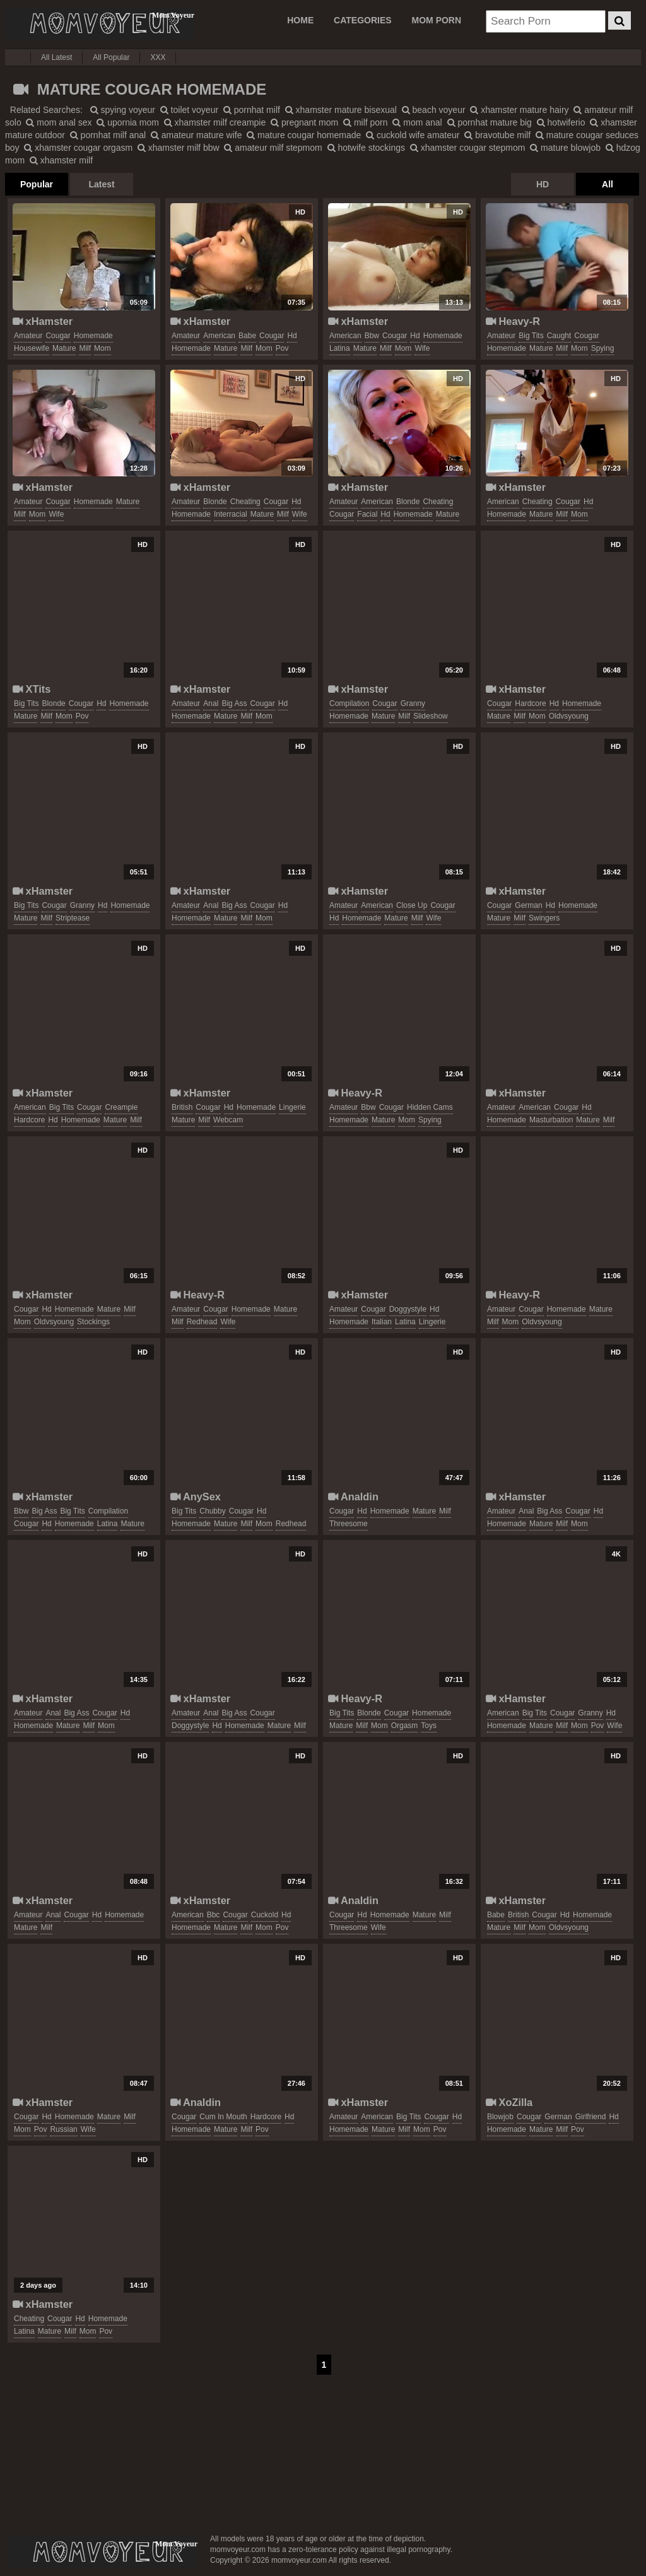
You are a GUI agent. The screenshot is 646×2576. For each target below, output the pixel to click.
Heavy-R (513, 321)
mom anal (417, 122)
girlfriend (590, 2116)
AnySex (195, 1496)
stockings (93, 1321)
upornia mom (128, 122)
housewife (31, 348)
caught (559, 335)
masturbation (551, 1119)
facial (367, 514)
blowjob (500, 2116)
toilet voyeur (189, 110)
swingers (544, 918)
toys (429, 1725)
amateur (28, 335)
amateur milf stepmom (273, 148)
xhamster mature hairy (519, 110)
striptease (73, 918)
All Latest (56, 57)
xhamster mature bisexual (341, 110)
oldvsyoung (569, 716)
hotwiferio (561, 122)
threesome (348, 1523)
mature (64, 348)
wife (422, 348)
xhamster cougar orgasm (78, 148)
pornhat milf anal (108, 135)
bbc (213, 1914)
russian (63, 2129)
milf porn (365, 122)
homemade (93, 335)
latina (339, 348)
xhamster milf (61, 160)
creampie (121, 1107)
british (182, 1107)
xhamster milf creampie (215, 122)
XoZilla (509, 2102)
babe (247, 335)
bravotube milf (497, 135)
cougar (57, 335)
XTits (31, 689)
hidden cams (430, 1107)
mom (102, 348)
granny (413, 703)
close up (411, 905)
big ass (234, 703)
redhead (202, 1321)
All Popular (111, 57)
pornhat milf (251, 110)
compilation (349, 703)
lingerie (292, 1107)
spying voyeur (122, 110)
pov (282, 348)
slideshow (430, 716)
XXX (157, 57)
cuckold (264, 1914)
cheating (245, 501)
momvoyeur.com (102, 2552)
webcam (228, 1119)
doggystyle (407, 1309)
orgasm (404, 1725)
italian (382, 1321)
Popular (36, 184)
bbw (372, 335)
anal (210, 703)
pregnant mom (304, 122)
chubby (212, 1511)
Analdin (353, 1496)
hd (292, 335)
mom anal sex (58, 122)
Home (300, 20)
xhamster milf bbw (179, 148)
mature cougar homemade (304, 135)
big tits (531, 335)
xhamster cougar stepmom (468, 148)
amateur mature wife (196, 135)
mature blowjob (565, 148)
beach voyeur (434, 110)
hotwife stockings (366, 148)
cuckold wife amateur (412, 135)
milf (85, 348)
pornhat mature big (489, 122)
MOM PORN (437, 20)
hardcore (530, 703)
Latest (101, 184)
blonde (214, 501)
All (607, 184)
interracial (230, 514)
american (219, 335)
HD (542, 184)
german (528, 905)
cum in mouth (223, 2116)
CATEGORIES (363, 20)
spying (602, 348)
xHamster (43, 321)
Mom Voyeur (99, 23)
